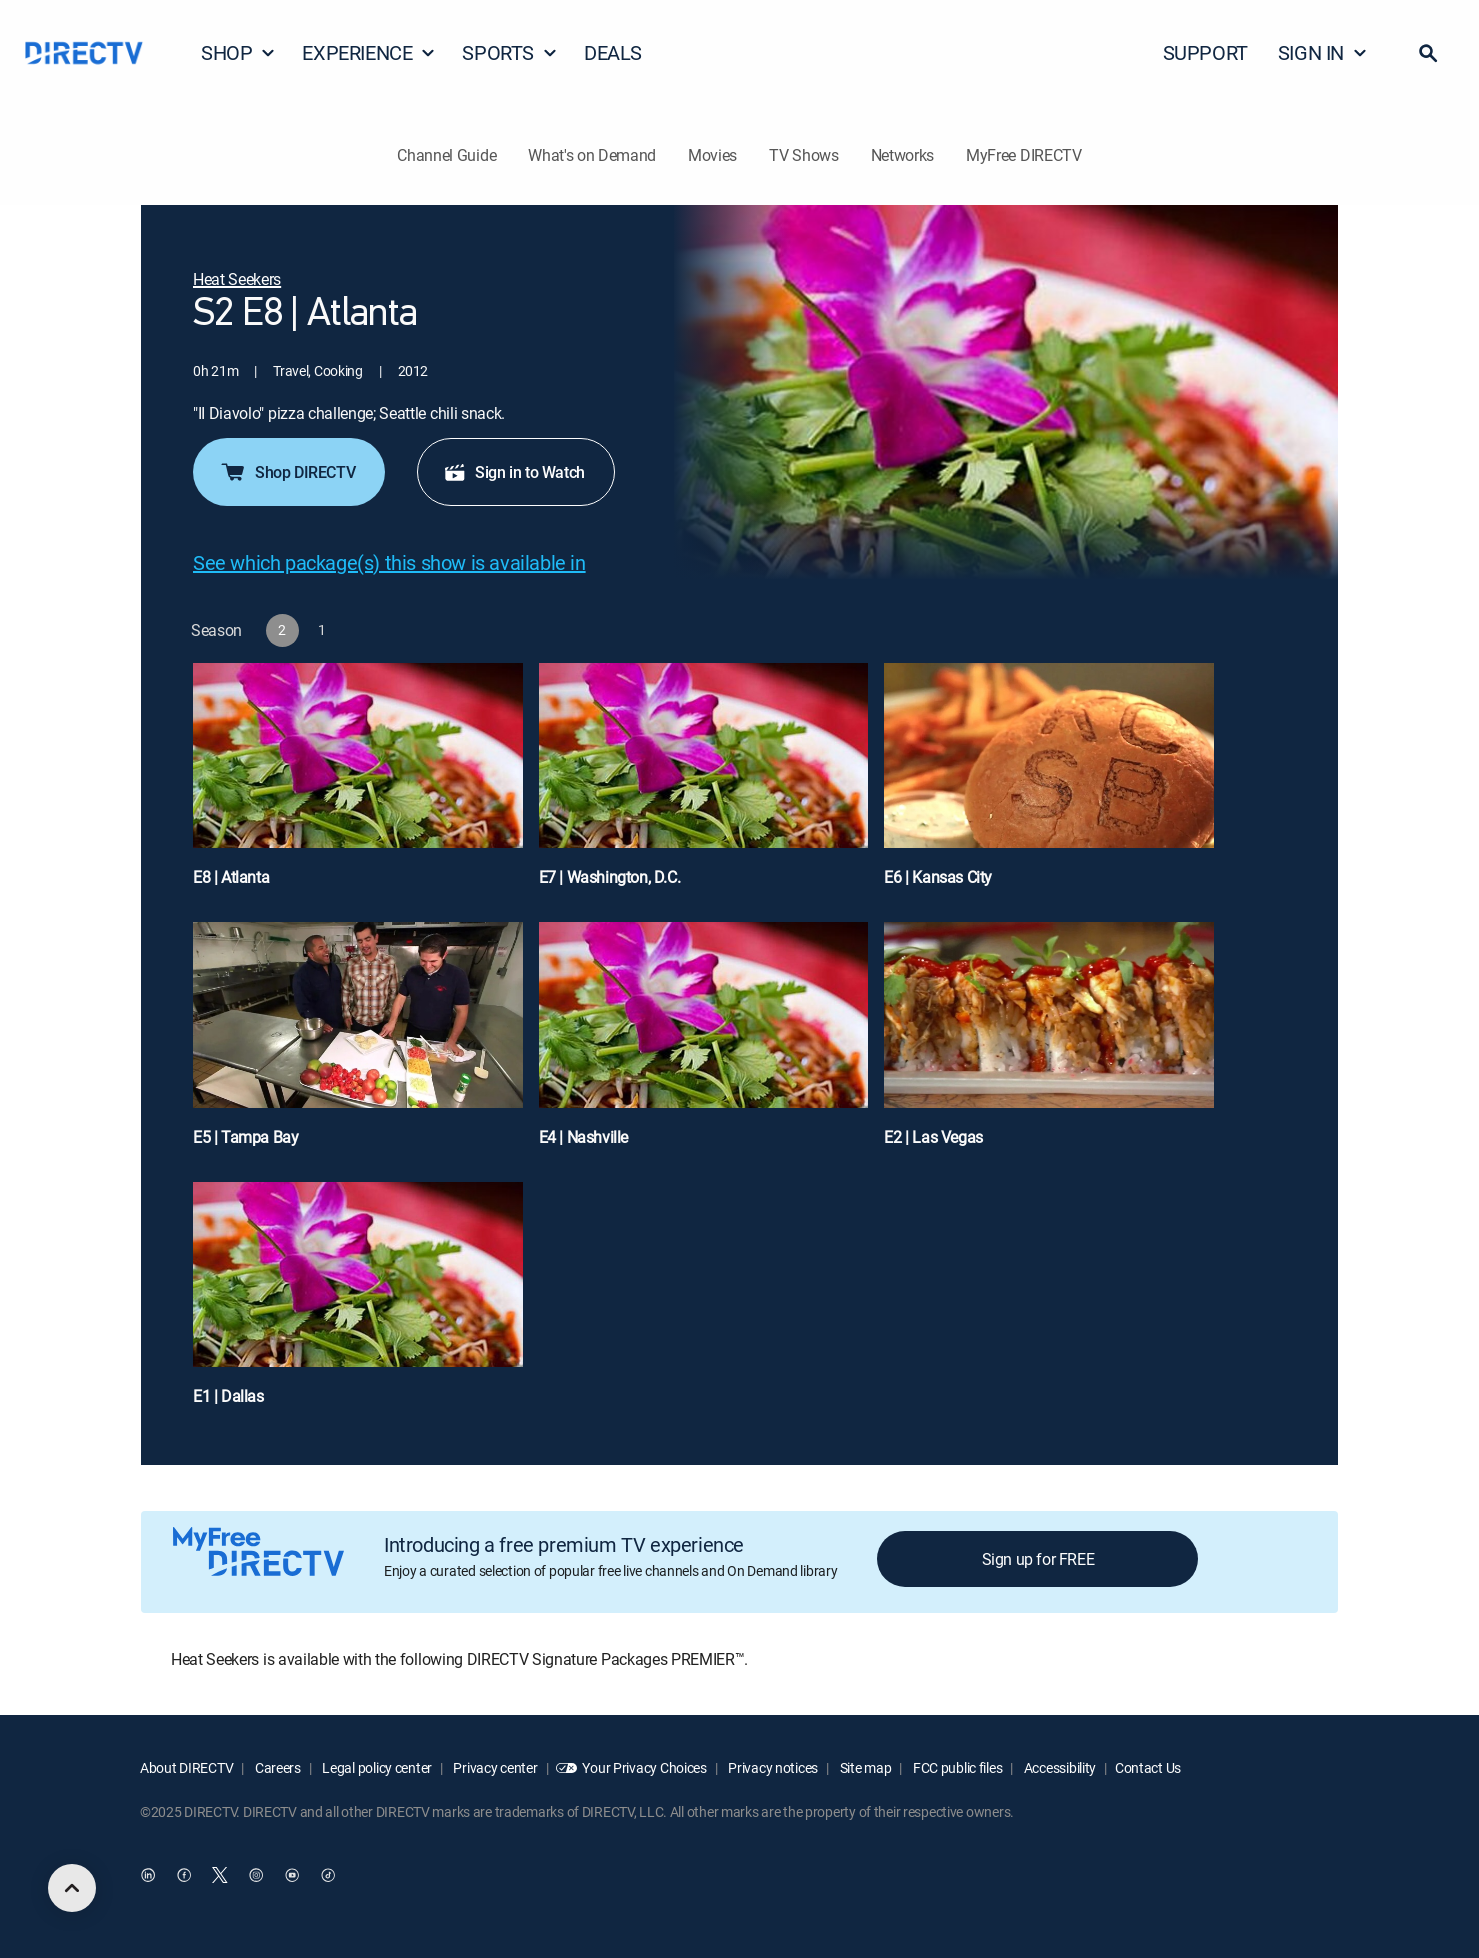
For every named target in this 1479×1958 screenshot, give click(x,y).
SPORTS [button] (510, 52)
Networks (902, 155)
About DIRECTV (186, 1767)
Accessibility (1058, 1767)
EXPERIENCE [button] (369, 52)
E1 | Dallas (228, 1396)
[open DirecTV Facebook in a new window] (184, 1875)
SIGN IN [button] (1323, 52)
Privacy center (494, 1767)
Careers (276, 1767)
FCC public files (956, 1767)
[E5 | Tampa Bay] (358, 1043)
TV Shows (803, 155)
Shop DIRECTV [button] (287, 472)
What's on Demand (592, 155)
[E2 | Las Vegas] (1049, 1043)
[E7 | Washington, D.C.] (704, 784)
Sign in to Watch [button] (514, 472)
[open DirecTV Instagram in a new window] (256, 1875)
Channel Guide (446, 155)
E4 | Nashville (583, 1137)
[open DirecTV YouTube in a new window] (292, 1875)
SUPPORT (1205, 52)
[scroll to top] (72, 1888)
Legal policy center (376, 1767)
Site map (864, 1767)
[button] (1428, 53)
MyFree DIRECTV (1024, 155)
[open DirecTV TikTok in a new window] (328, 1875)
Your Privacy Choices (644, 1767)
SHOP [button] (238, 52)
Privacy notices (772, 1767)
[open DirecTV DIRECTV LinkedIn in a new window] (148, 1875)
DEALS (613, 52)
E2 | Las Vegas (933, 1137)
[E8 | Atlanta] (358, 784)
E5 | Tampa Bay (245, 1137)
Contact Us (1148, 1767)
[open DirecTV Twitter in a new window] (220, 1875)
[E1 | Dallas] (358, 1303)
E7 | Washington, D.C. (610, 877)
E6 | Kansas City (938, 877)
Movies (712, 155)
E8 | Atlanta (231, 877)
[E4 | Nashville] (704, 1043)
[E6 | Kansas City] (1049, 784)
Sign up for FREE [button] (1038, 1559)
